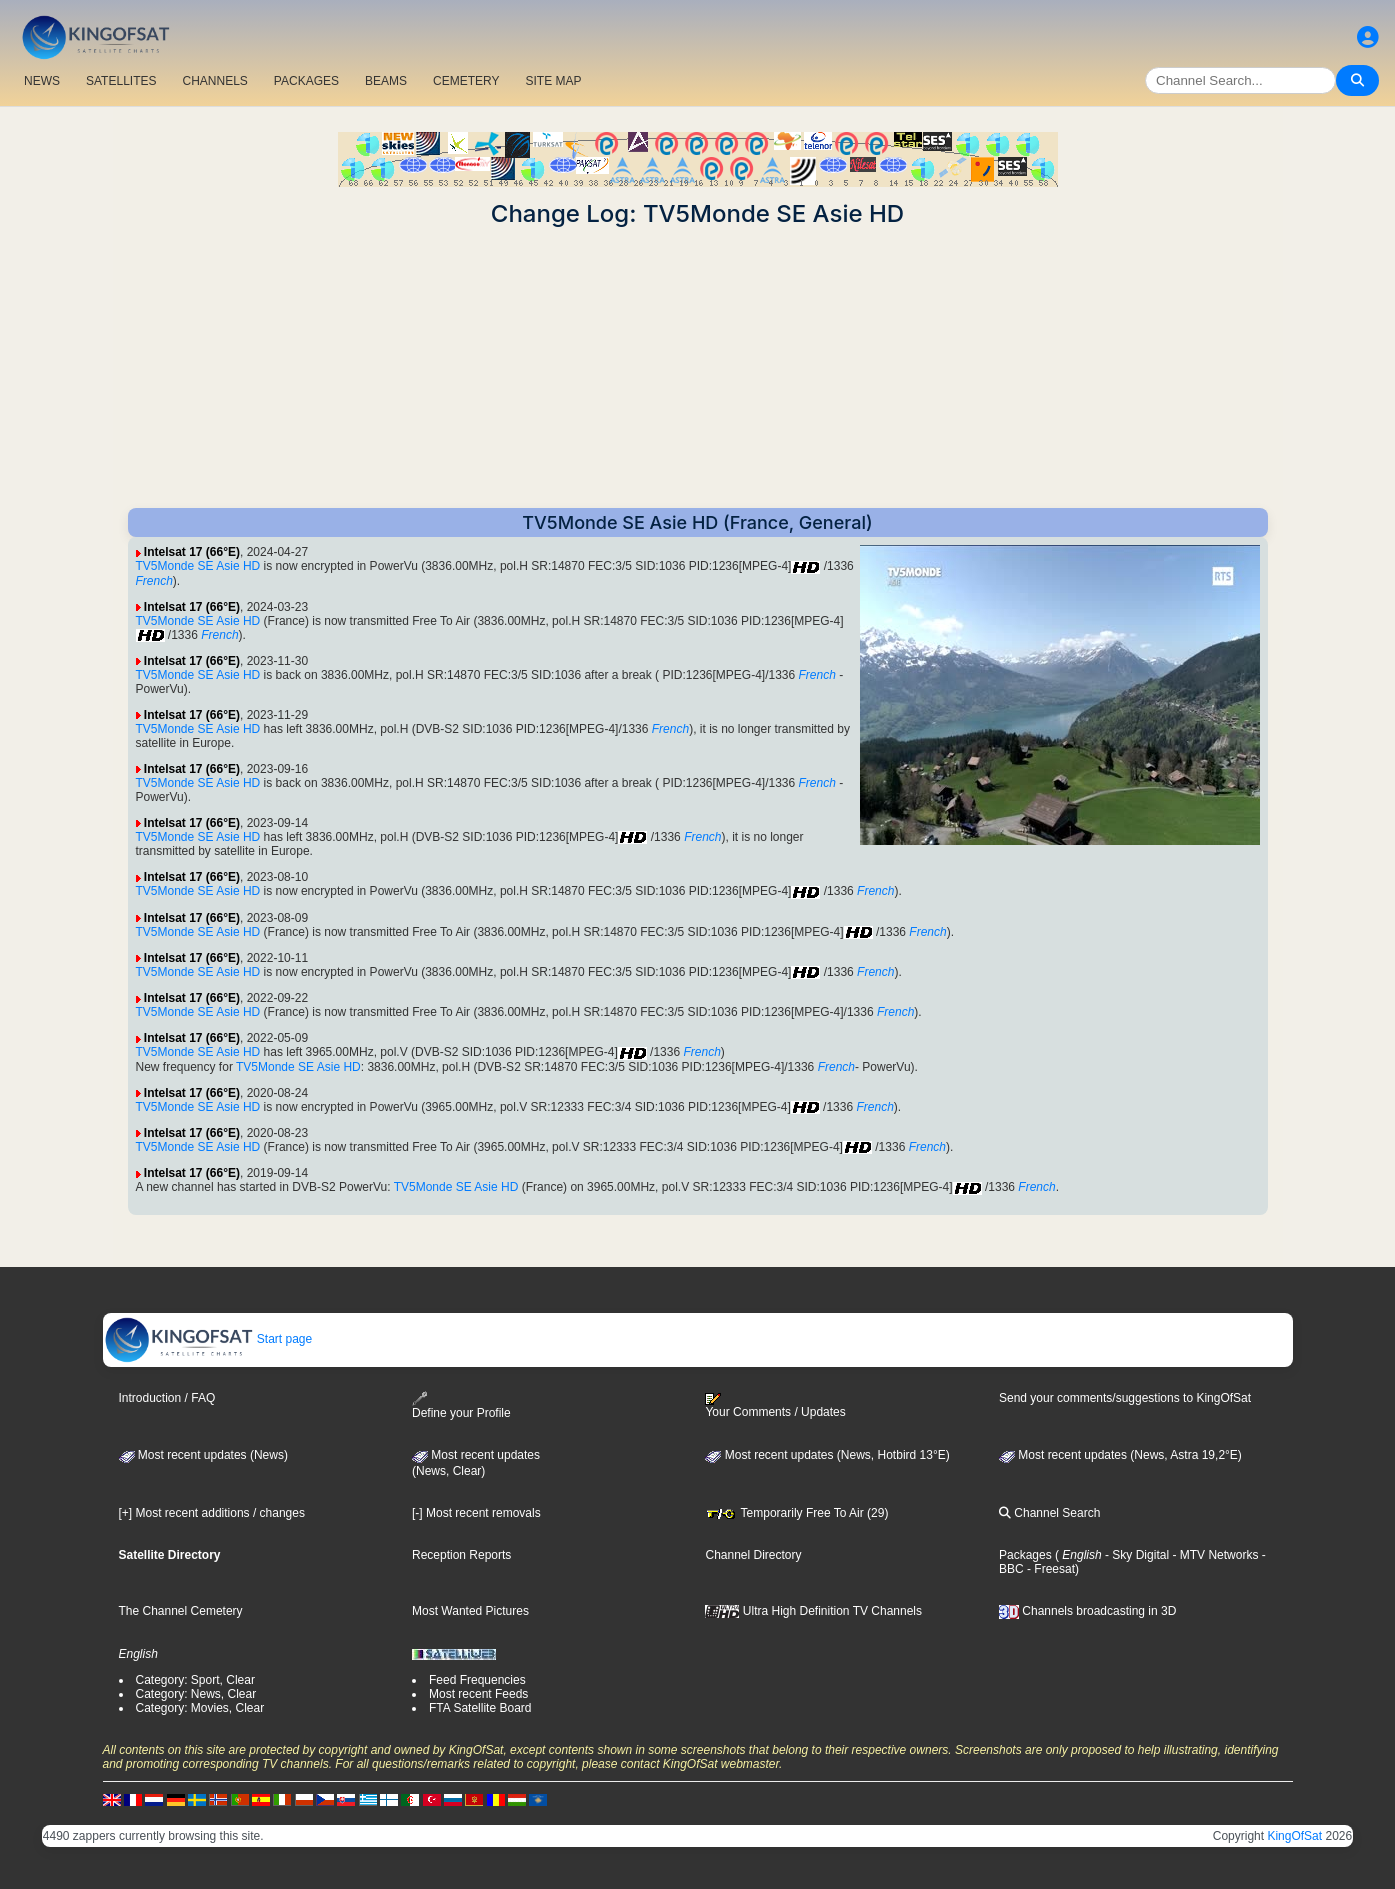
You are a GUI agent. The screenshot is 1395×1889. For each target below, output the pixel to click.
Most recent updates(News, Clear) (476, 1463)
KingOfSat (1294, 1836)
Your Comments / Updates (775, 1406)
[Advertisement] (698, 368)
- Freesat (1049, 1569)
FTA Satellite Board (480, 1708)
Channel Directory (753, 1555)
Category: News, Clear (196, 1694)
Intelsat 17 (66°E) (192, 552)
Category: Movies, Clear (200, 1708)
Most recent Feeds (478, 1694)
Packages (1025, 1555)
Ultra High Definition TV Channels (813, 1611)
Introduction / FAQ (167, 1398)
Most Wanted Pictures (470, 1611)
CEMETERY (466, 81)
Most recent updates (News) (203, 1455)
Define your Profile (461, 1405)
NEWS (42, 81)
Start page (208, 1339)
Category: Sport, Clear (195, 1680)
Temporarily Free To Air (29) (796, 1513)
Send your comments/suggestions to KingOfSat (1125, 1398)
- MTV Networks (1213, 1555)
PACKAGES (306, 81)
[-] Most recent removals (476, 1513)
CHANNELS (214, 81)
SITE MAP (553, 81)
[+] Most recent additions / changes (212, 1513)
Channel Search (1049, 1513)
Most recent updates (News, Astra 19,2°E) (1120, 1455)
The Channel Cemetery (181, 1611)
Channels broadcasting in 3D (1087, 1611)
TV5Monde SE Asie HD (198, 566)
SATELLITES (121, 81)
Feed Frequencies (477, 1680)
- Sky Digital (1135, 1555)
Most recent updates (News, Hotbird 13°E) (827, 1455)
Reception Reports (461, 1555)
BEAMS (386, 81)
